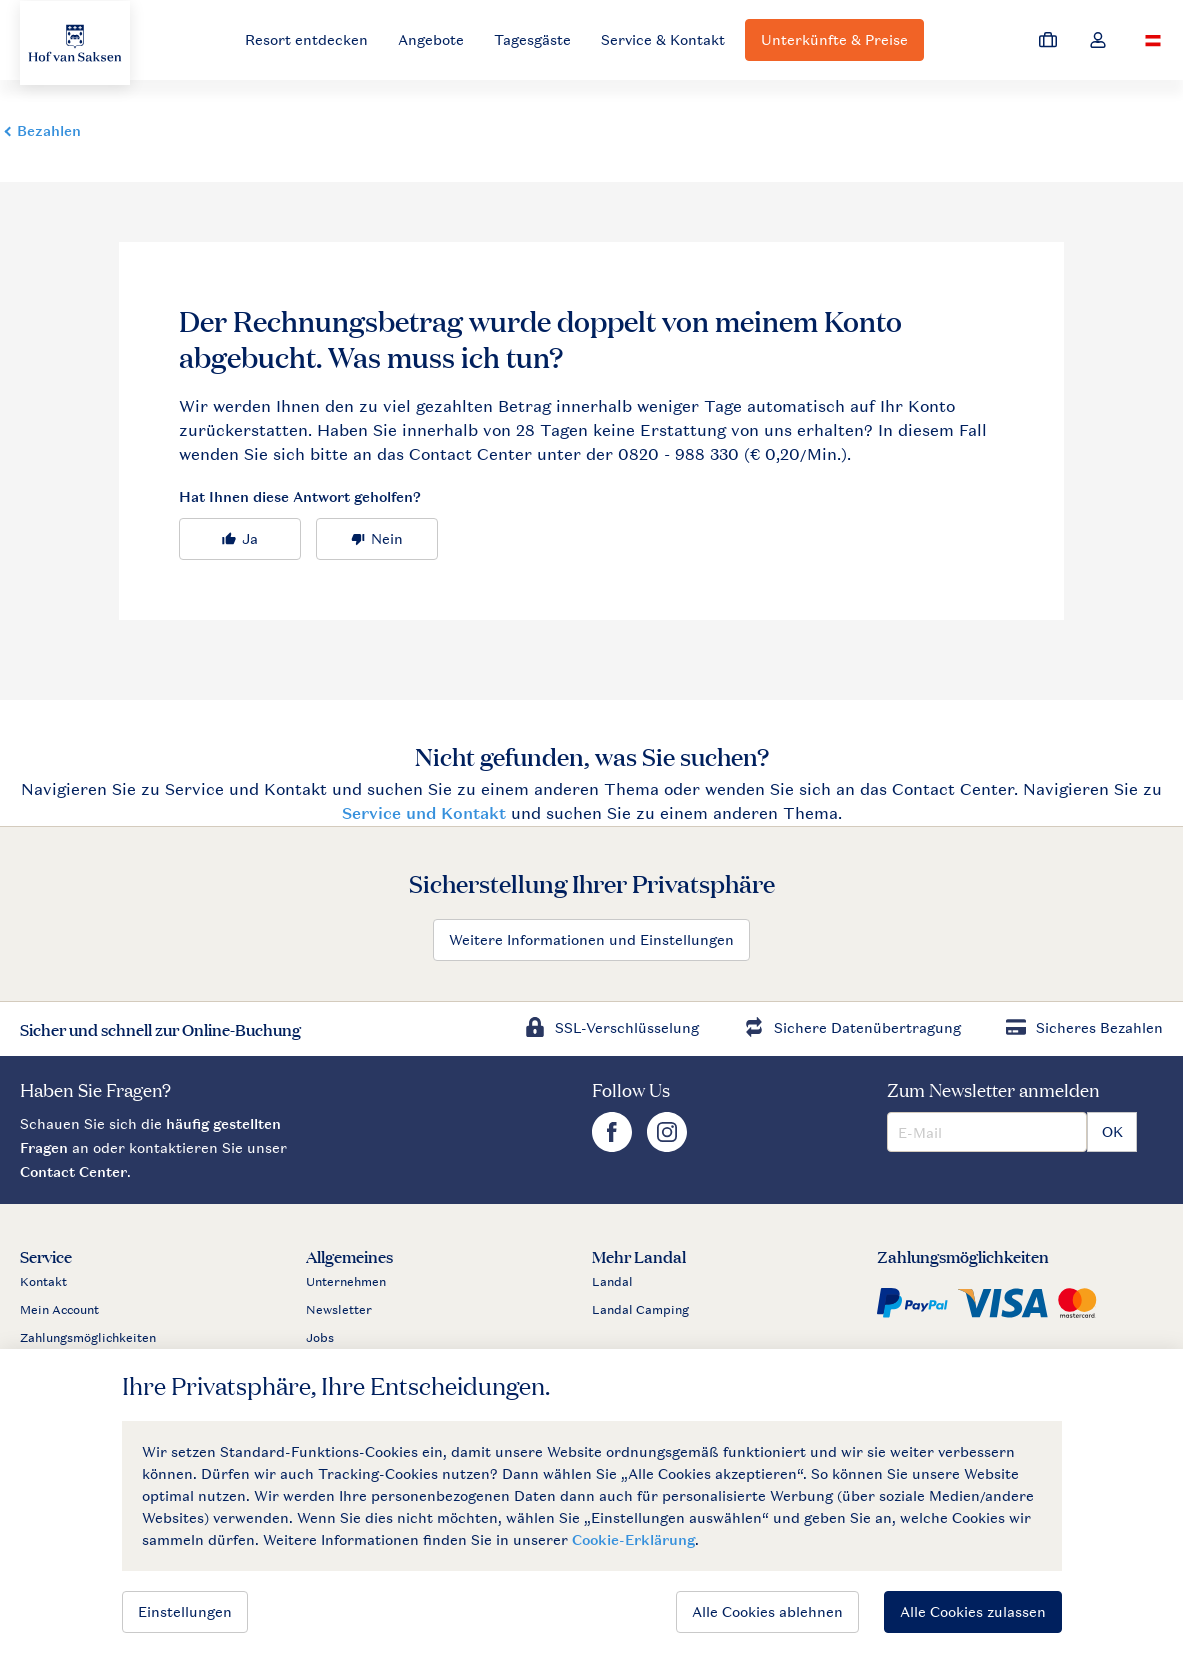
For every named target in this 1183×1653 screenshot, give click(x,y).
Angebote (431, 39)
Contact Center (73, 1171)
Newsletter (339, 1310)
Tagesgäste (532, 39)
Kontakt (43, 1282)
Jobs (320, 1338)
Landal (612, 1282)
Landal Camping (640, 1310)
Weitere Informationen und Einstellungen (591, 939)
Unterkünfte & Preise (834, 39)
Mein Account (59, 1310)
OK (1112, 1131)
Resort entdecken (306, 39)
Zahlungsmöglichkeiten (88, 1338)
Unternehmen (346, 1282)
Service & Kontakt (663, 39)
